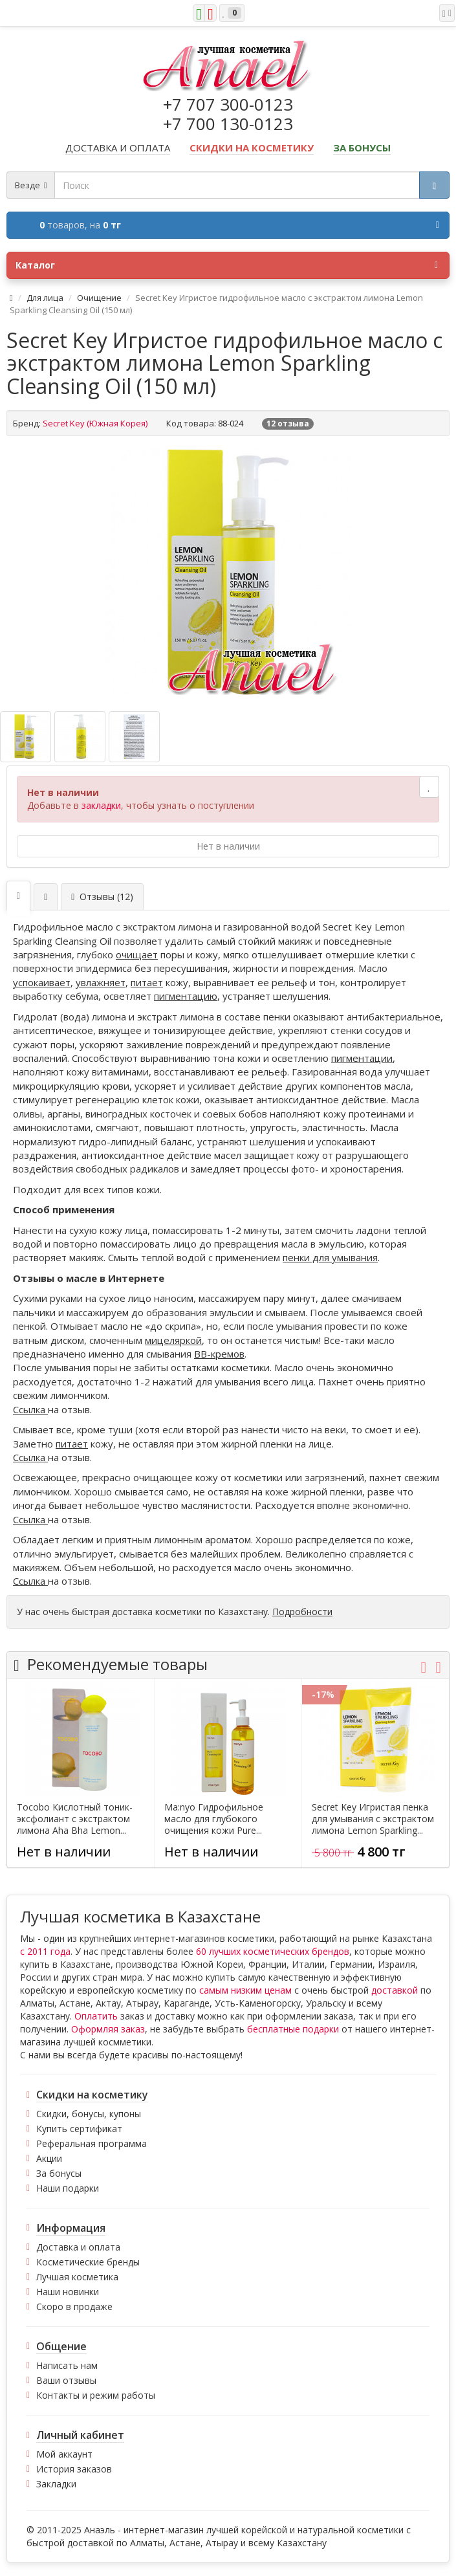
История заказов (74, 2469)
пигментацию (185, 995)
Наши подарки (67, 2188)
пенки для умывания (330, 1257)
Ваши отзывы (66, 2380)
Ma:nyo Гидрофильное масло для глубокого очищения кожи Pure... (213, 1818)
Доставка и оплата (78, 2247)
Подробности (302, 1611)
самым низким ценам (245, 1990)
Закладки (56, 2484)
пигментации (362, 1057)
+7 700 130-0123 (228, 123)
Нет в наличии (228, 846)
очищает (137, 954)
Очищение (99, 297)
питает (147, 982)
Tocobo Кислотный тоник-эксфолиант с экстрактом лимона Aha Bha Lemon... (75, 1818)
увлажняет (100, 982)
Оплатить (96, 2016)
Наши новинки (67, 2291)
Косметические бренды (88, 2262)
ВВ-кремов (219, 1353)
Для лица (45, 297)
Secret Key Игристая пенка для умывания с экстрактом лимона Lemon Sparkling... (373, 1818)
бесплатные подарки (293, 2029)
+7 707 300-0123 (228, 104)
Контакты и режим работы (95, 2395)
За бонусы (58, 2173)
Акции (49, 2158)
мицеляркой (173, 1340)
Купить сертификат (79, 2128)
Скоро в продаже (74, 2306)
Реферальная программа (91, 2143)
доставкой (394, 1990)
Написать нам (67, 2365)
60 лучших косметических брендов (272, 1951)
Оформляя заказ (108, 2029)
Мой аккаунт (64, 2454)
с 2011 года (45, 1951)
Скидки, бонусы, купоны (88, 2114)
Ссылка (30, 1409)
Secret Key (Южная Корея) (95, 423)
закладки (101, 805)
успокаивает (42, 982)
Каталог (227, 265)
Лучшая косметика (77, 2277)
